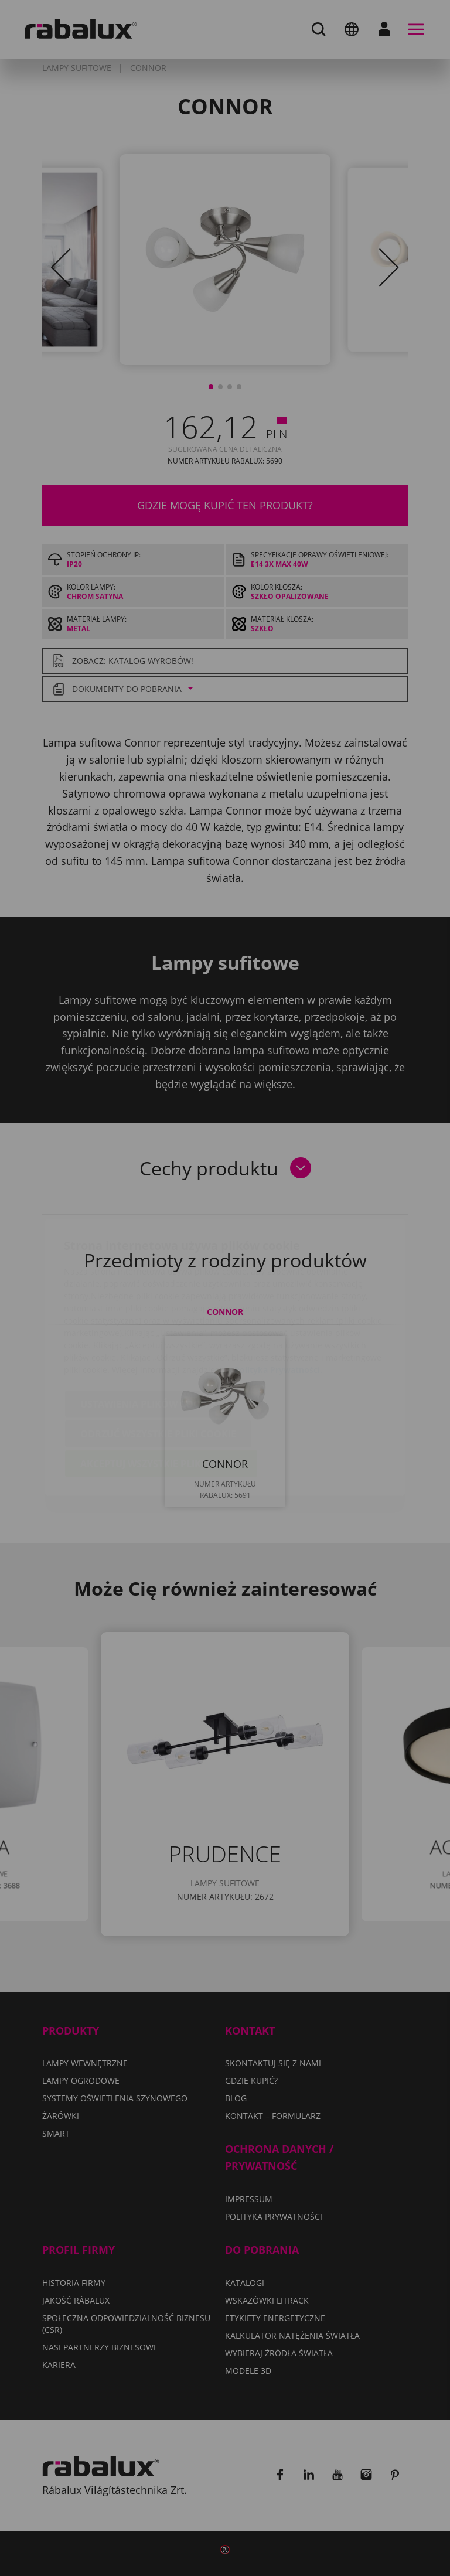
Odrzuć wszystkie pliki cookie (158, 1364)
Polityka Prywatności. (278, 1300)
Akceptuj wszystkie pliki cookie (161, 1394)
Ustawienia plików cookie (148, 1334)
